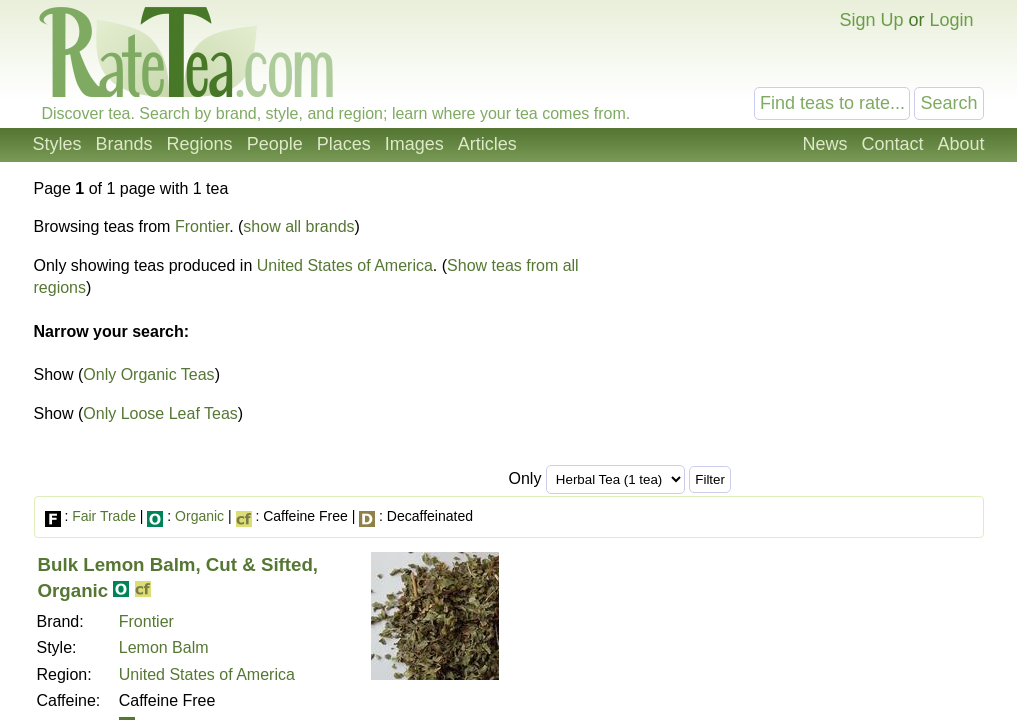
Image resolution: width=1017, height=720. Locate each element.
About (960, 144)
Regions (200, 144)
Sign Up (871, 20)
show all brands (298, 226)
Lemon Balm (164, 647)
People (275, 144)
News (824, 144)
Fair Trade (104, 516)
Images (414, 144)
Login (951, 20)
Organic (199, 516)
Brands (124, 144)
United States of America (345, 265)
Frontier (202, 226)
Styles (57, 144)
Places (344, 144)
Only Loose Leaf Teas (160, 413)
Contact (892, 144)
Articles (487, 144)
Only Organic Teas (148, 374)
